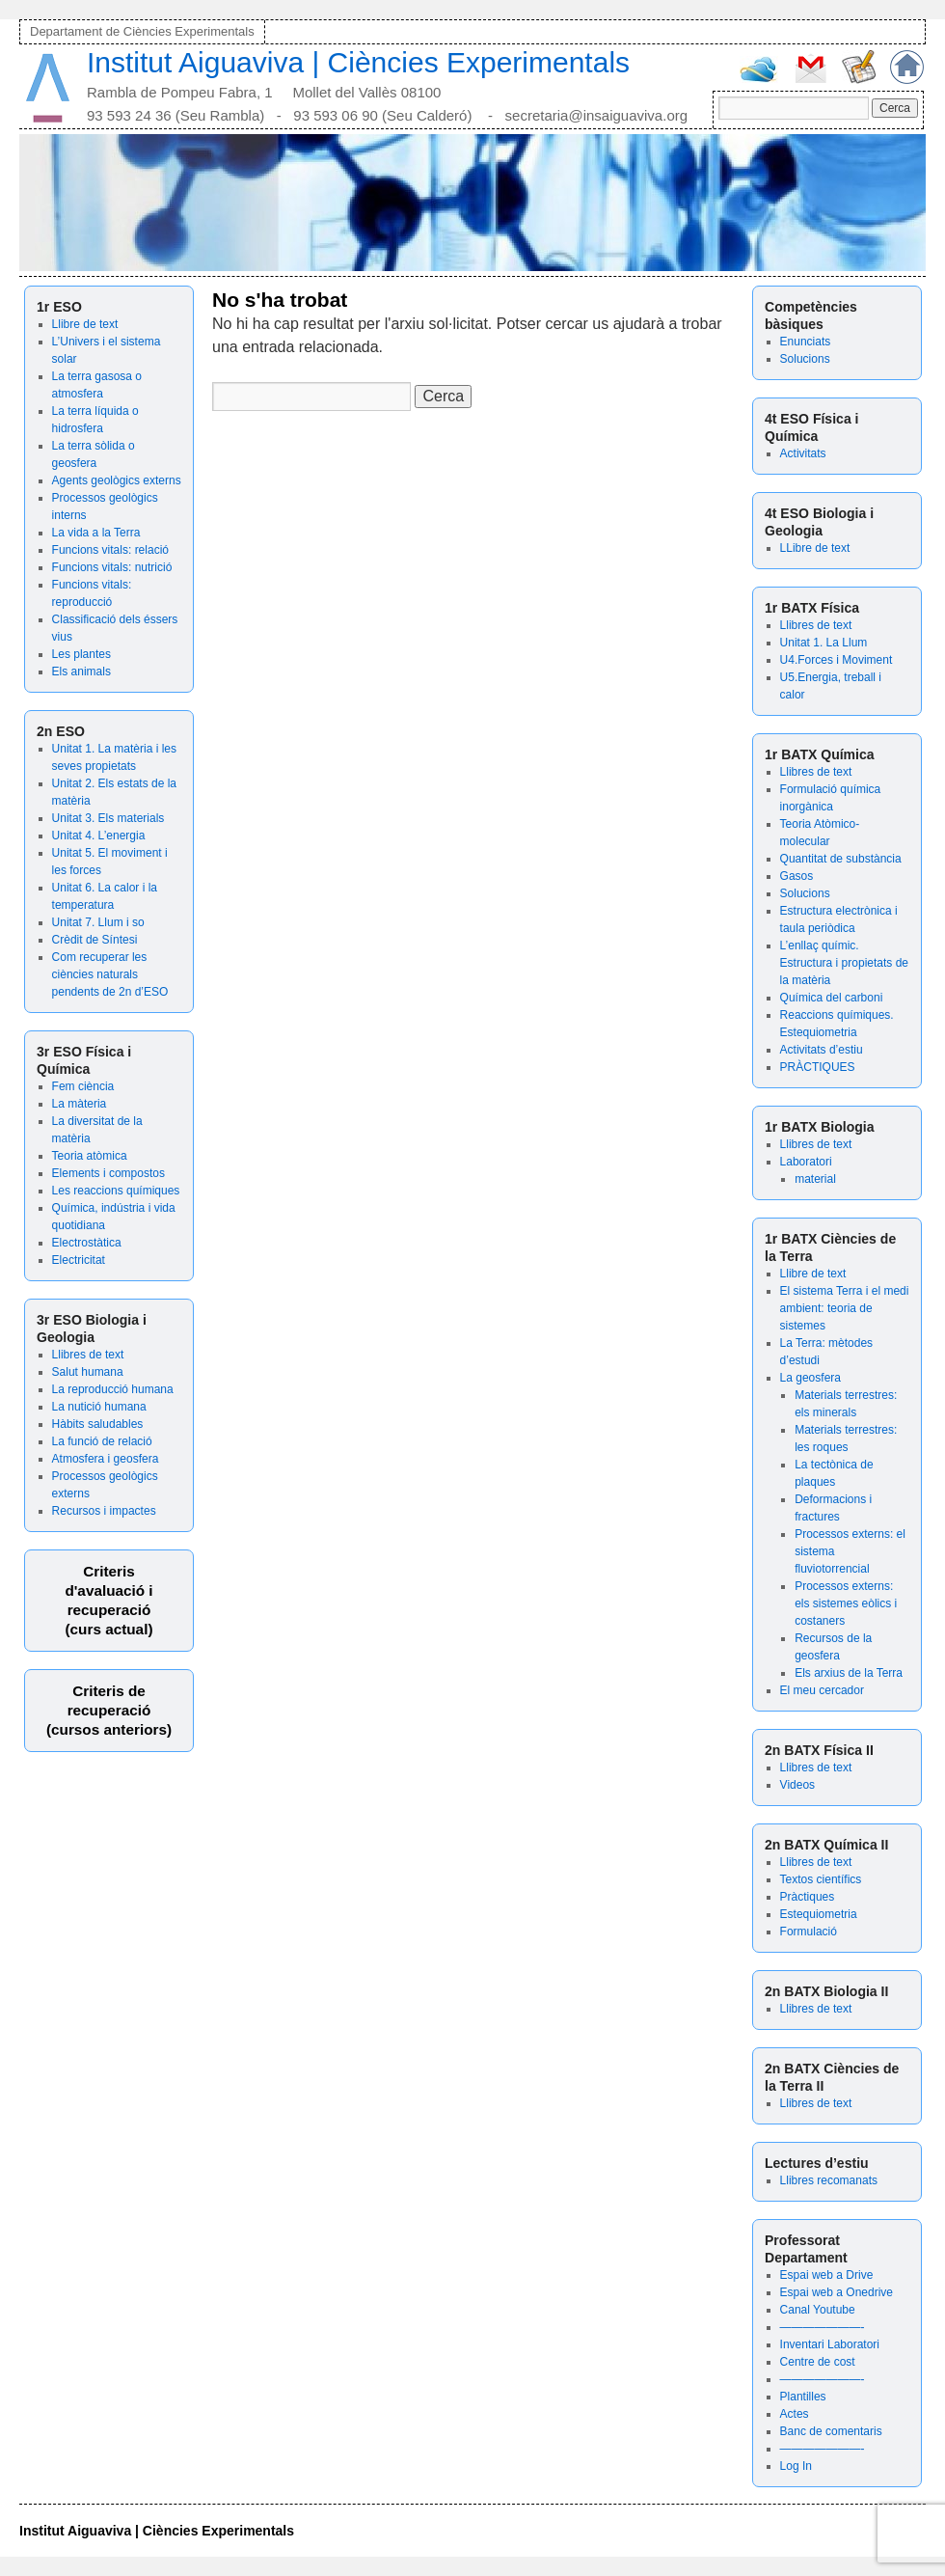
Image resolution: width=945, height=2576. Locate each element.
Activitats (803, 453)
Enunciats (805, 341)
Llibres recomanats (829, 2180)
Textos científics (821, 1879)
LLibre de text (815, 548)
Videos (797, 1785)
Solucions (805, 359)
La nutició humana (99, 1406)
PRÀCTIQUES (817, 1067)
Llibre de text (85, 324)
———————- (822, 2327)
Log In (796, 2466)
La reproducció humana (113, 1389)
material (815, 1179)
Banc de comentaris (831, 2431)
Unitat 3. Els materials (108, 818)
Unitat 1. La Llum (824, 642)
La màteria (79, 1103)
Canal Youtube (817, 2309)
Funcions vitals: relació (110, 550)
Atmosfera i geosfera (105, 1459)
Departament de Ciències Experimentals (142, 31)
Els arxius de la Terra (849, 1673)
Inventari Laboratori (829, 2344)
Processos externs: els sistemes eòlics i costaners (846, 1603)
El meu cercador (822, 1690)
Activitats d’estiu (821, 1049)
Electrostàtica (87, 1242)
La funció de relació (102, 1441)
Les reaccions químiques (116, 1190)
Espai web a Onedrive (836, 2292)
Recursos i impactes (104, 1511)
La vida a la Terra (96, 532)
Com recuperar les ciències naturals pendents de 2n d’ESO (110, 974)
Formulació (808, 1931)
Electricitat (78, 1260)
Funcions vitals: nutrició (112, 567)
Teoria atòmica (89, 1156)
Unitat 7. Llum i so (98, 922)
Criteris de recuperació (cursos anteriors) (109, 1710)
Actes (794, 2414)
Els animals (81, 671)
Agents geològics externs (116, 480)
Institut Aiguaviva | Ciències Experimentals (358, 62)
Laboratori (806, 1161)
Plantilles (803, 2396)
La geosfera (810, 1377)
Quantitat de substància (841, 858)
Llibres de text (88, 1354)
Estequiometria (818, 1914)
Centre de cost (817, 2362)
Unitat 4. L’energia (99, 835)
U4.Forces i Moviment (836, 660)
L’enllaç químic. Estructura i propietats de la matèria (844, 963)
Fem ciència (83, 1086)
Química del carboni (831, 997)
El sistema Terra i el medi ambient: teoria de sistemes (844, 1308)
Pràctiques (807, 1897)
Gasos (797, 876)
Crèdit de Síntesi (95, 939)
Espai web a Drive (827, 2275)
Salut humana (87, 1372)
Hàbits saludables (98, 1424)
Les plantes (81, 654)
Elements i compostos (108, 1173)
